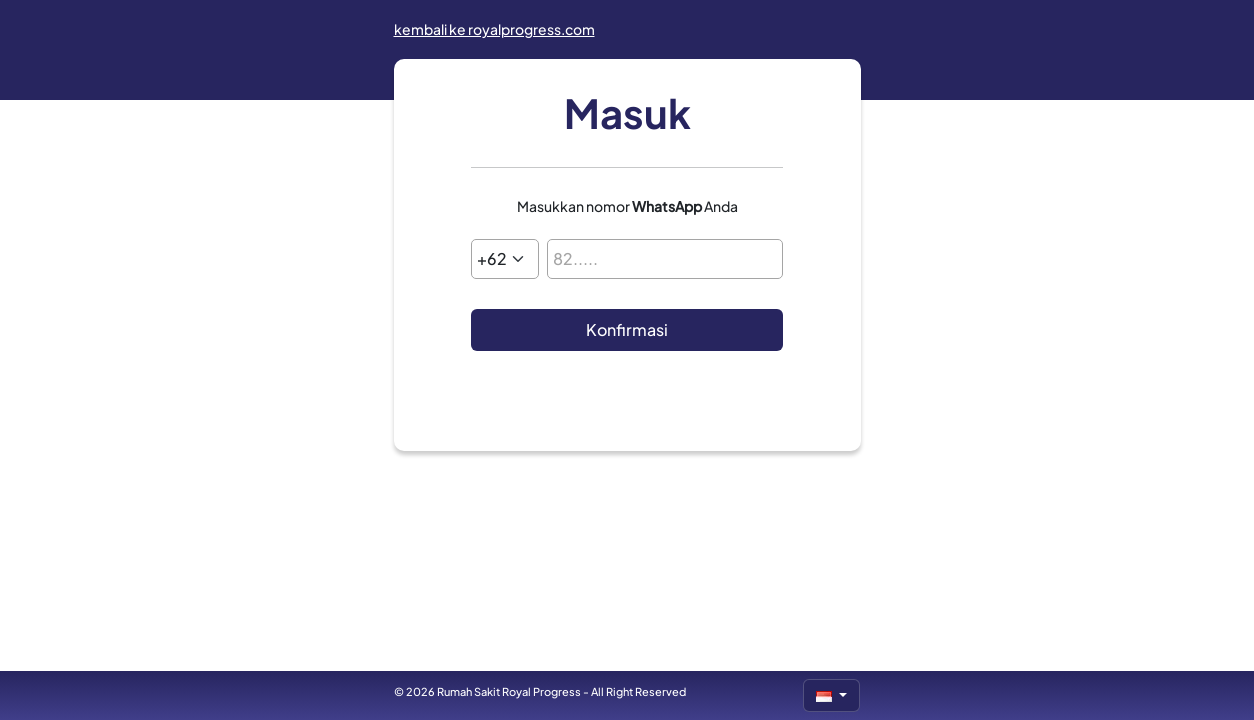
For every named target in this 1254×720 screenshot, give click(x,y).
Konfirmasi (627, 329)
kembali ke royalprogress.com (494, 29)
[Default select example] (505, 259)
